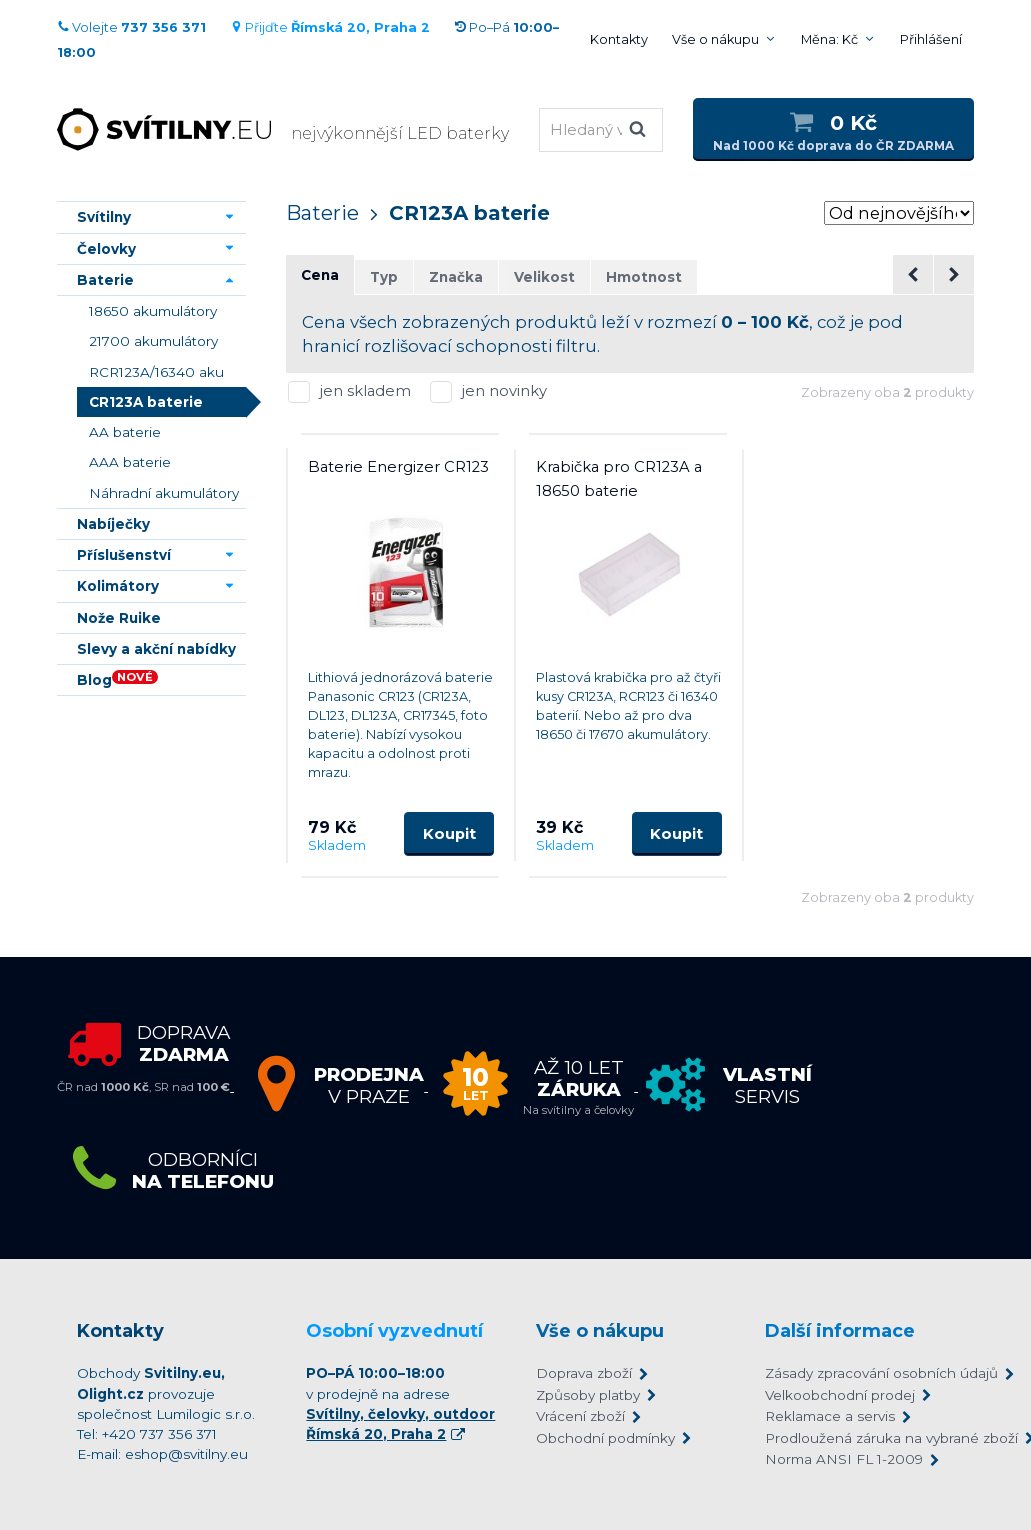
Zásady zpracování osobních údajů (859, 1373)
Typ (384, 277)
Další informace (840, 1331)
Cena (320, 275)
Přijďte (330, 27)
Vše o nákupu (715, 39)
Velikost (544, 277)
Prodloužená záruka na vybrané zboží (859, 1438)
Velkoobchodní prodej (840, 1395)
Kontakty (619, 39)
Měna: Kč (829, 39)
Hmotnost (644, 277)
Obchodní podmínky (605, 1438)
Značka (456, 277)
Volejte (131, 27)
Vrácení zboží (580, 1416)
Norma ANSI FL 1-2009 (844, 1459)
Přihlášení (931, 39)
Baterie (322, 213)
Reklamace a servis (830, 1416)
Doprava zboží (584, 1373)
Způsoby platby (588, 1395)
